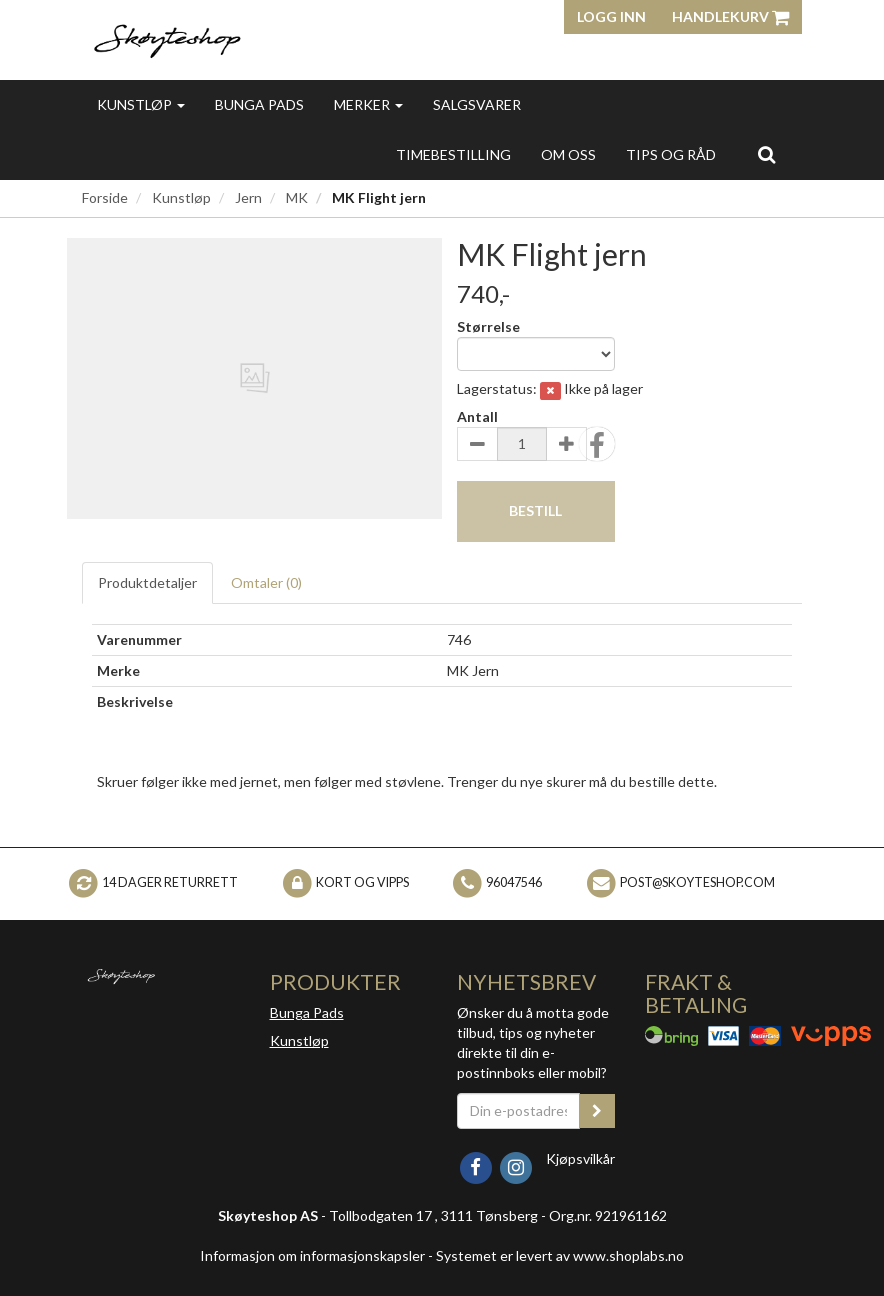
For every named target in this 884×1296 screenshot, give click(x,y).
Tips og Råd (671, 154)
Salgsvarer (477, 104)
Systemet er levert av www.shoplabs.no (560, 1255)
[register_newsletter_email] (597, 1111)
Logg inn (611, 16)
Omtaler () (266, 582)
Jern (248, 197)
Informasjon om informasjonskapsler (312, 1255)
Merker (368, 104)
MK (297, 197)
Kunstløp (141, 104)
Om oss (568, 154)
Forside (105, 197)
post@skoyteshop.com (697, 882)
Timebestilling (453, 154)
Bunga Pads (259, 104)
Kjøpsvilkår (580, 1158)
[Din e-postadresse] (518, 1111)
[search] (766, 154)
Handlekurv (730, 16)
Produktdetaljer (147, 582)
